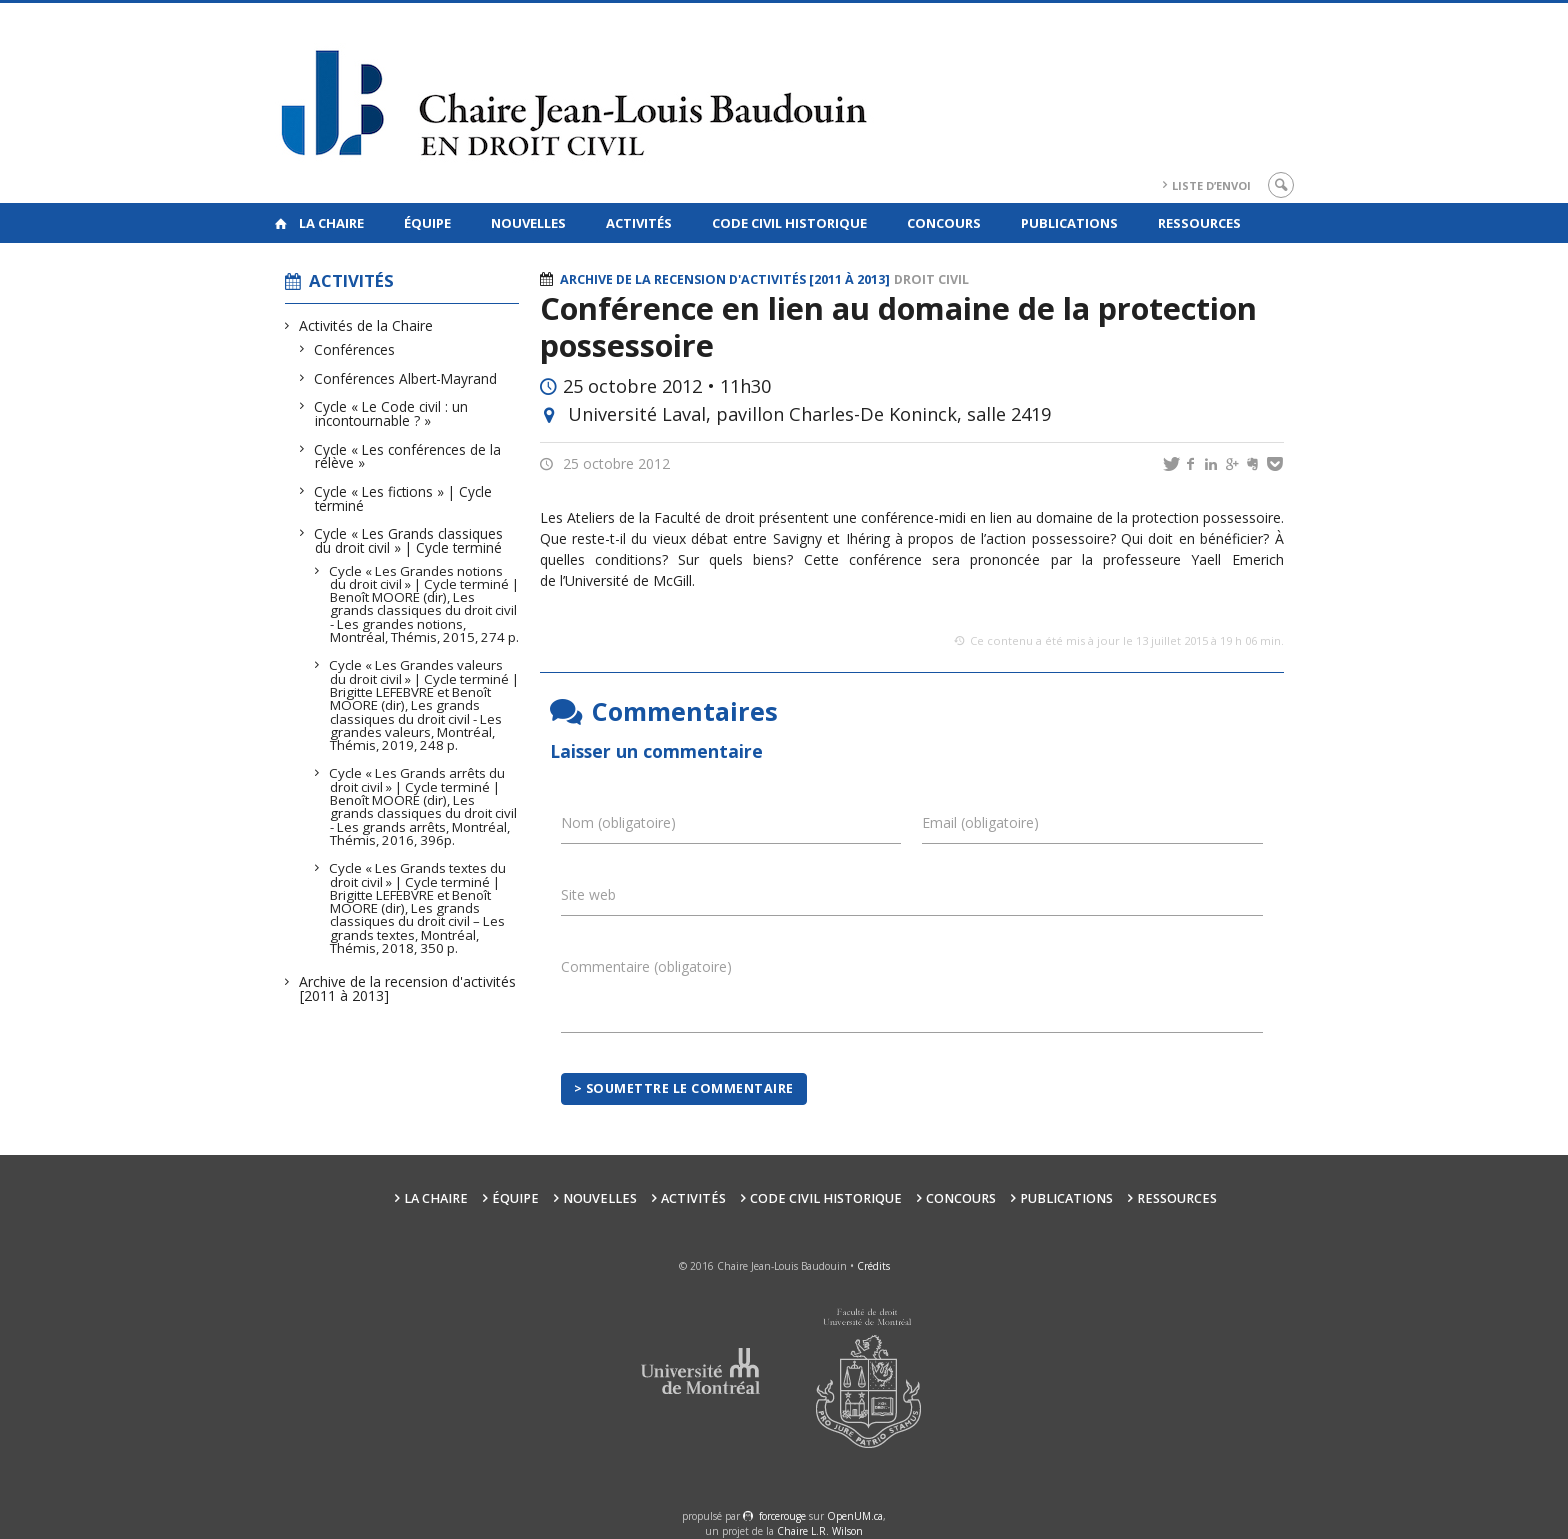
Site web (588, 894)
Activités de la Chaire (366, 325)
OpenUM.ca (855, 1516)
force (782, 1516)
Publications (1069, 223)
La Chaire (331, 223)
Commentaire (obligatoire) (646, 966)
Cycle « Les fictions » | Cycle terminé (403, 498)
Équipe (427, 223)
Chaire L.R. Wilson (820, 1531)
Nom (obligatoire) (618, 822)
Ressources (1199, 223)
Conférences (355, 349)
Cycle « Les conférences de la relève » (408, 456)
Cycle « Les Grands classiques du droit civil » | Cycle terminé (409, 540)
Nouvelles (528, 223)
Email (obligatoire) (980, 822)
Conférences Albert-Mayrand (406, 378)
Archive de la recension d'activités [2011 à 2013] (408, 988)
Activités (639, 223)
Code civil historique (789, 223)
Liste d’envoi (1211, 185)
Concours (944, 223)
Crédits (873, 1266)
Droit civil (931, 279)
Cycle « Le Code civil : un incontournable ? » (391, 413)
